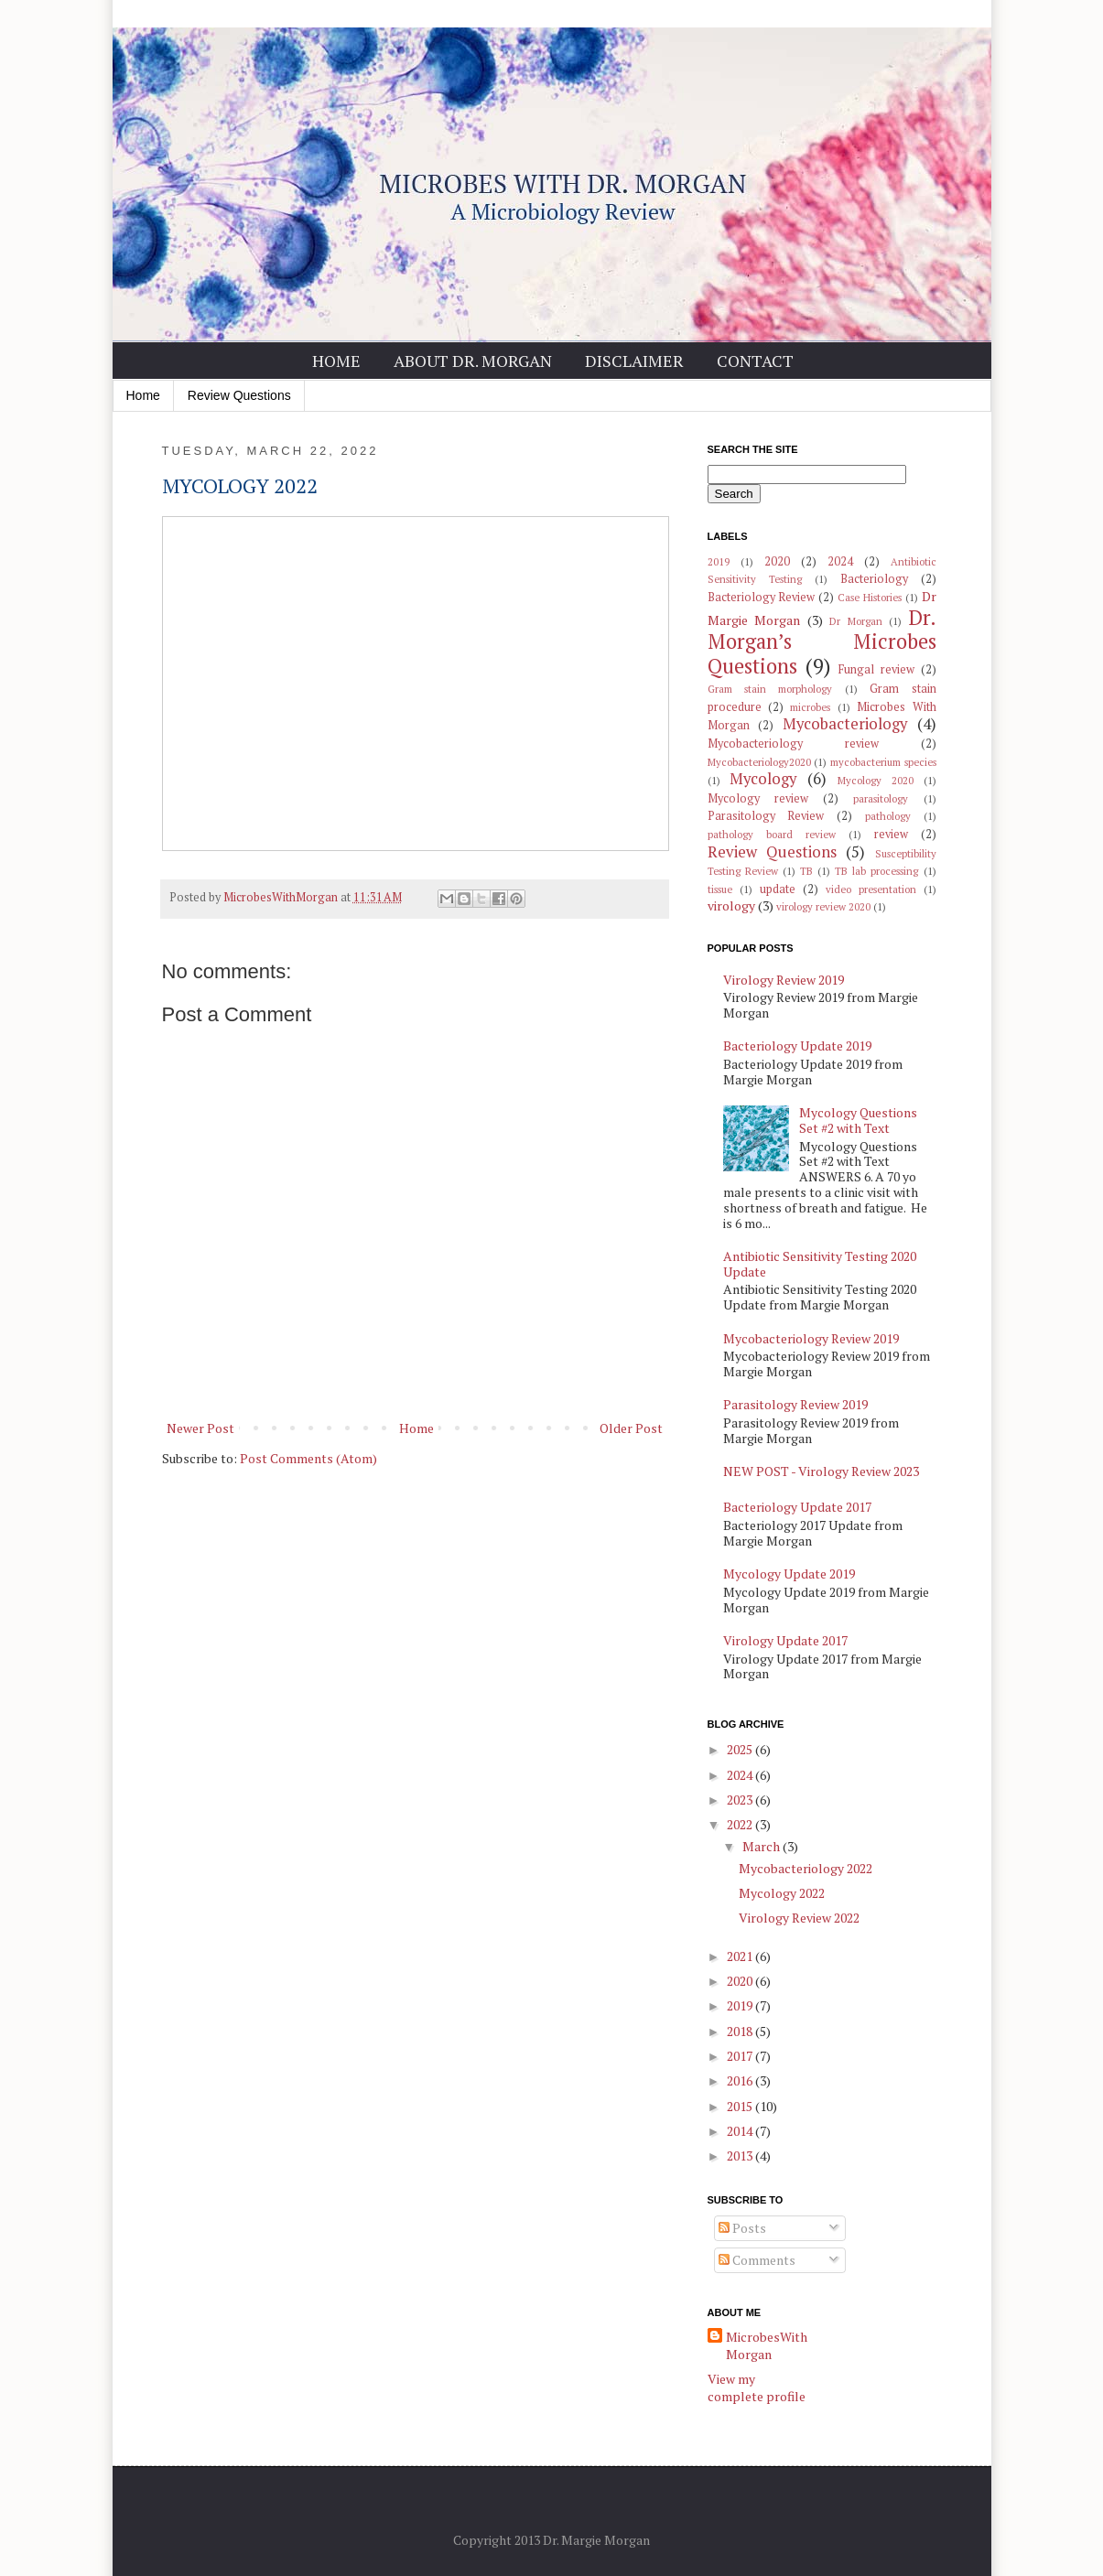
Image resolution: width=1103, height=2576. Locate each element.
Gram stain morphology (770, 688)
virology (731, 905)
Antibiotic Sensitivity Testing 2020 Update (819, 1263)
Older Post (631, 1428)
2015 (741, 2106)
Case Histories (870, 597)
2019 (719, 561)
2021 (741, 1956)
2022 (741, 1824)
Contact (755, 361)
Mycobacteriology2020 (759, 762)
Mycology (763, 779)
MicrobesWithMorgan (766, 2346)
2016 (741, 2080)
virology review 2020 (823, 906)
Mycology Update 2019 (789, 1573)
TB (806, 871)
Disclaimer (634, 361)
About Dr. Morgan (473, 361)
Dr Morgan (855, 621)
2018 (741, 2031)
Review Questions (239, 395)
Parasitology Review (766, 816)
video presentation (871, 889)
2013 (741, 2155)
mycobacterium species (883, 762)
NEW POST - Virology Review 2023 (821, 1471)
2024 (840, 561)
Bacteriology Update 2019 (797, 1045)
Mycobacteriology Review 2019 (811, 1338)
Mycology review (758, 798)
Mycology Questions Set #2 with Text (858, 1120)
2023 (741, 1799)
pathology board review (772, 834)
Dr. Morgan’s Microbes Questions (822, 642)
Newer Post (200, 1428)
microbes (810, 707)
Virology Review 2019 (783, 979)
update (777, 889)
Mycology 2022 (782, 1893)
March (762, 1846)
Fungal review (876, 669)
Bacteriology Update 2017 (797, 1506)
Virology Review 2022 (799, 1917)
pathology (888, 816)
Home (336, 361)
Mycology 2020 (876, 780)
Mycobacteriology (845, 724)
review (891, 834)
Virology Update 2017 (785, 1640)
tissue (720, 889)
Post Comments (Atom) (308, 1458)
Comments (757, 2260)
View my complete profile (757, 2388)
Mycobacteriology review (793, 743)
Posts (742, 2227)
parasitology (880, 798)
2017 (741, 2055)
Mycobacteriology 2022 (805, 1868)
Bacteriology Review (762, 597)
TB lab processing (876, 871)
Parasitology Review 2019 (795, 1404)
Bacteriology (874, 579)
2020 (777, 561)
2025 (741, 1749)
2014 (741, 2130)
